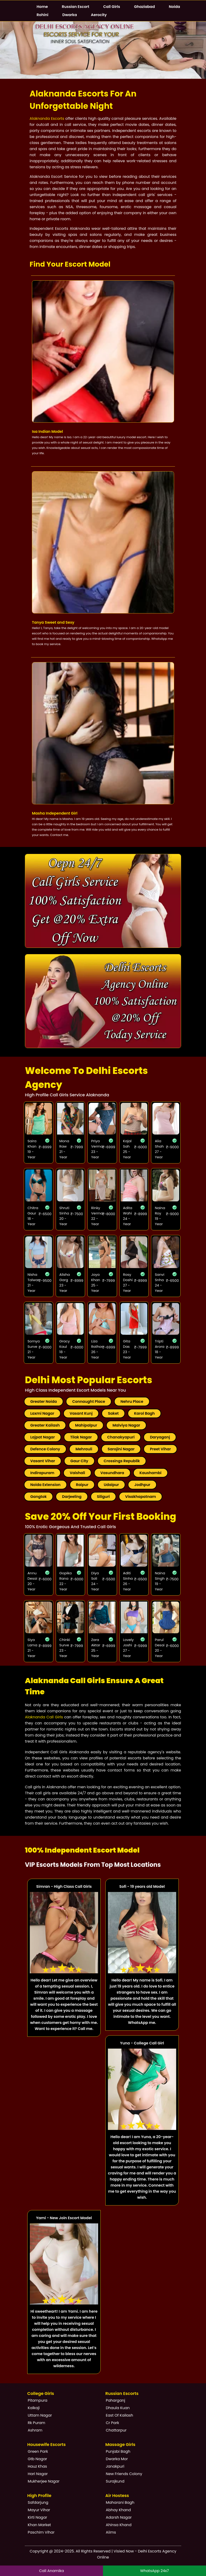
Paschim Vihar (41, 2532)
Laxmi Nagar (42, 1413)
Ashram (35, 2430)
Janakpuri (115, 2466)
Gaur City (79, 1461)
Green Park (38, 2451)
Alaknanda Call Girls (44, 1717)
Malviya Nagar (126, 1425)
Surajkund (115, 2481)
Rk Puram (36, 2422)
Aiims (111, 2532)
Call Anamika (51, 2570)
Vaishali (77, 1472)
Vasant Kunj (81, 1413)
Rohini (42, 14)
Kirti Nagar (37, 2517)
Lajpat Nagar (42, 1437)
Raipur (82, 1484)
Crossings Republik (122, 1461)
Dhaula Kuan (118, 2408)
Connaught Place (88, 1401)
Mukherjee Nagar (43, 2481)
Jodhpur (142, 1484)
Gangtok (38, 1496)
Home (42, 6)
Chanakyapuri (120, 1437)
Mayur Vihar (39, 2510)
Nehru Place (131, 1401)
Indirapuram (42, 1472)
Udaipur (111, 1484)
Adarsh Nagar (119, 2517)
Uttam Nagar (40, 2415)
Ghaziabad (144, 6)
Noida (174, 6)
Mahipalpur (86, 1425)
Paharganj (115, 2400)
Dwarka (69, 14)
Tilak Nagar (81, 1437)
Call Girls (111, 6)
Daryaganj (160, 1437)
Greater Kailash (45, 1425)
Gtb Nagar (37, 2459)
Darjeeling (71, 1496)
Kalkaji (34, 2408)
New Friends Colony (124, 2473)
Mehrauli (84, 1449)
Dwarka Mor (117, 2459)
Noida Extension (45, 1484)
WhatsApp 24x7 (154, 2570)
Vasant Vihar (42, 1461)
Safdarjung (38, 2502)
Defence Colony (45, 1449)
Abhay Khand (118, 2510)
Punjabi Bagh (118, 2451)
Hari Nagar (38, 2473)
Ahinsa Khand (118, 2525)
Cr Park (112, 2422)
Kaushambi (150, 1472)
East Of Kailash (119, 2415)
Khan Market (39, 2525)
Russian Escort (75, 6)
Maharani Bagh (120, 2502)
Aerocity (99, 14)
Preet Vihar (160, 1449)
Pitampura (37, 2400)
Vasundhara (112, 1472)
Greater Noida (43, 1401)
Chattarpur (116, 2430)
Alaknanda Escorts (47, 118)
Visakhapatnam (140, 1496)
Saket (113, 1413)
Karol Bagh (144, 1413)
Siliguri (103, 1496)
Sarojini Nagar (121, 1449)
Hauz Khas (37, 2466)
